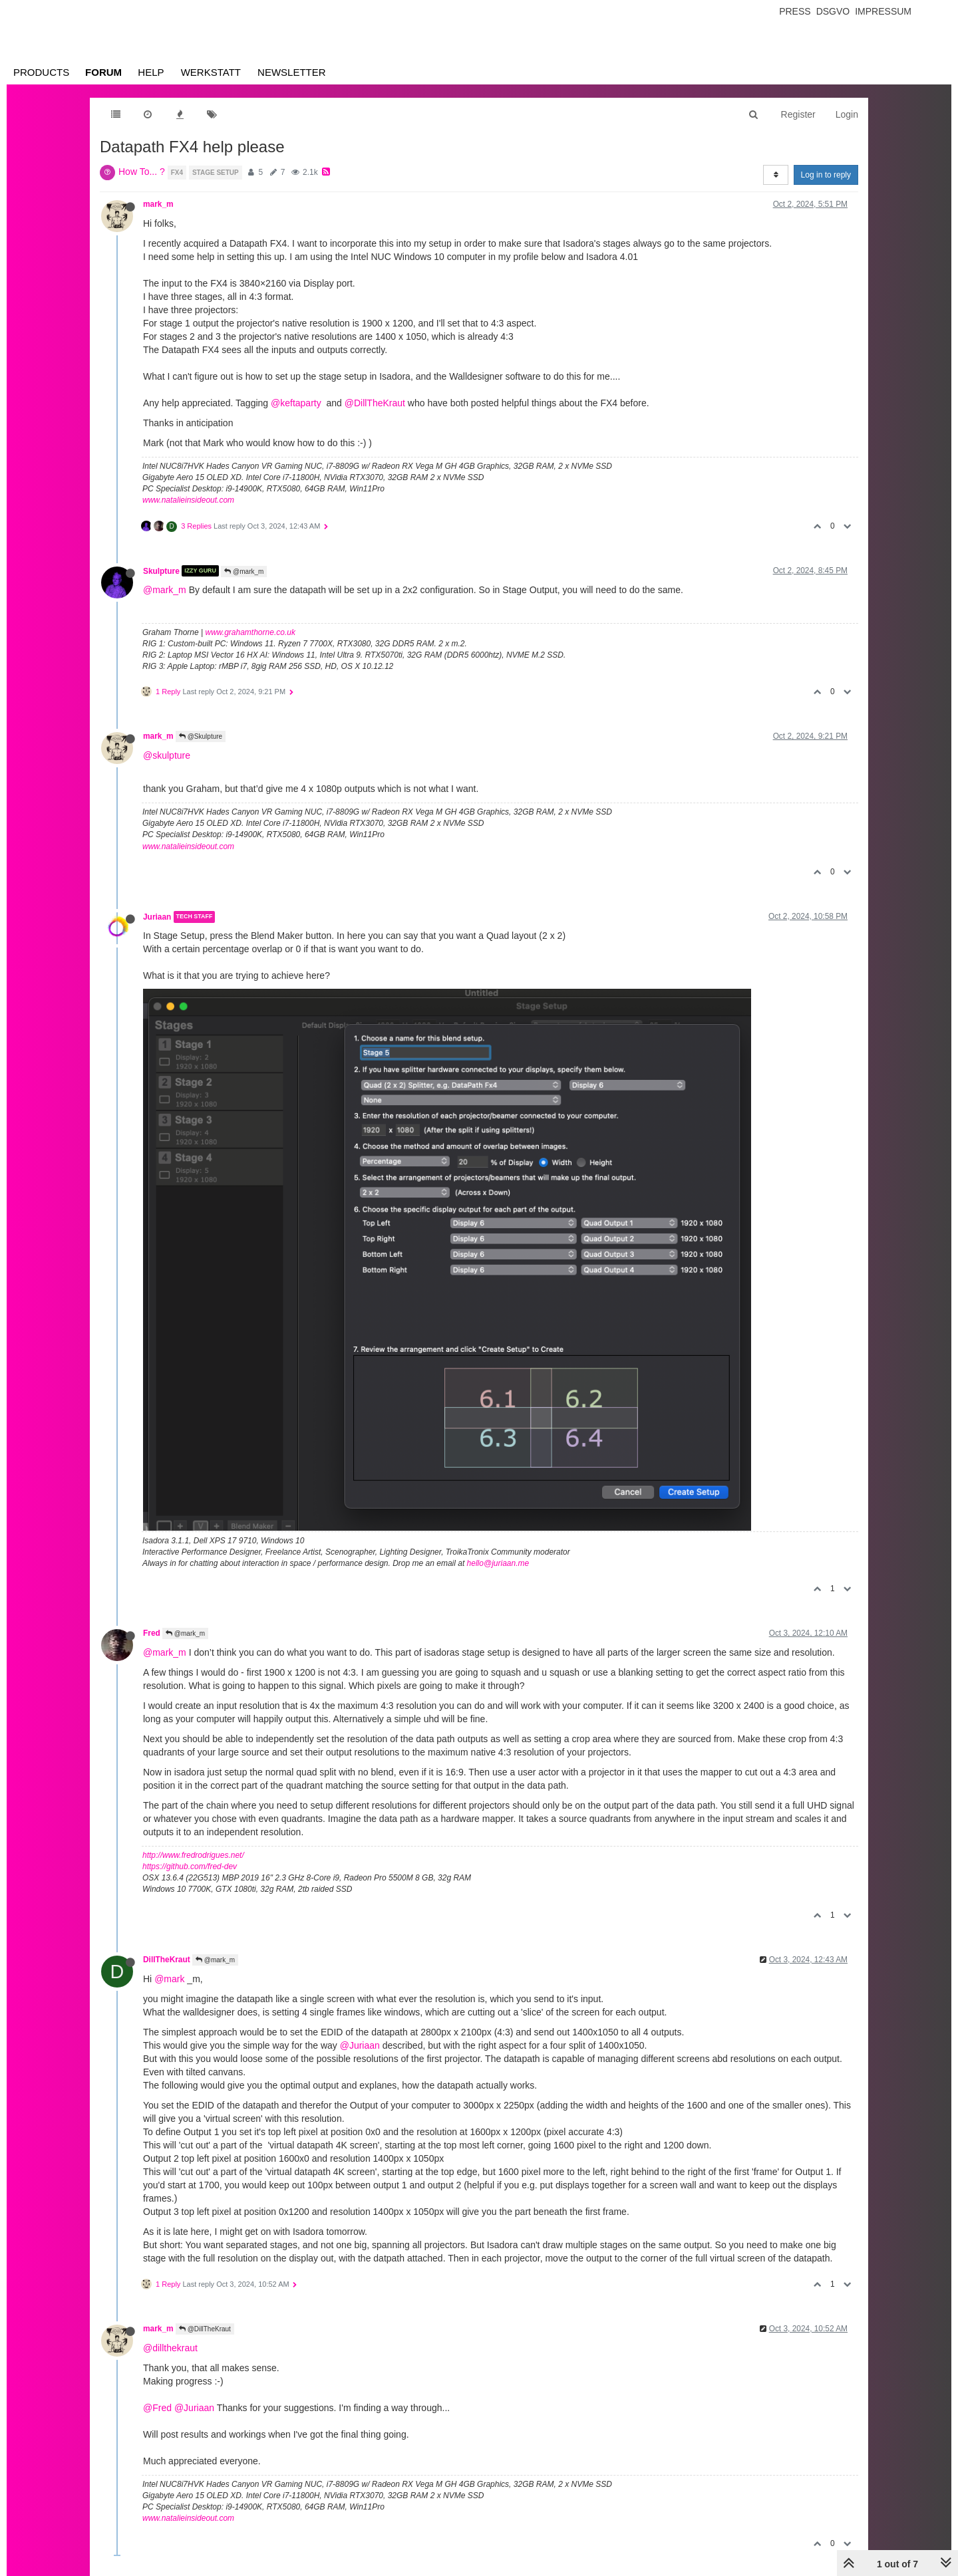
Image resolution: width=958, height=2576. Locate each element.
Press (794, 11)
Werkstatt (211, 72)
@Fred (157, 2407)
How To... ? (141, 171)
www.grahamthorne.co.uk (250, 632)
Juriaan (157, 917)
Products (41, 72)
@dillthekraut (170, 2348)
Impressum (883, 11)
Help (151, 72)
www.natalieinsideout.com (188, 500)
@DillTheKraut (375, 403)
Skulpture (161, 570)
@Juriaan (360, 2045)
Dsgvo (833, 11)
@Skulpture (200, 736)
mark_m (158, 204)
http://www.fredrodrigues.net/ (193, 1855)
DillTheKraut (166, 1959)
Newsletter (291, 72)
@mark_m (243, 571)
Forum (103, 72)
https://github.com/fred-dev (189, 1866)
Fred (151, 1633)
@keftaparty (296, 403)
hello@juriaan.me (498, 1563)
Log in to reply (826, 175)
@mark (169, 1979)
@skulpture (166, 755)
